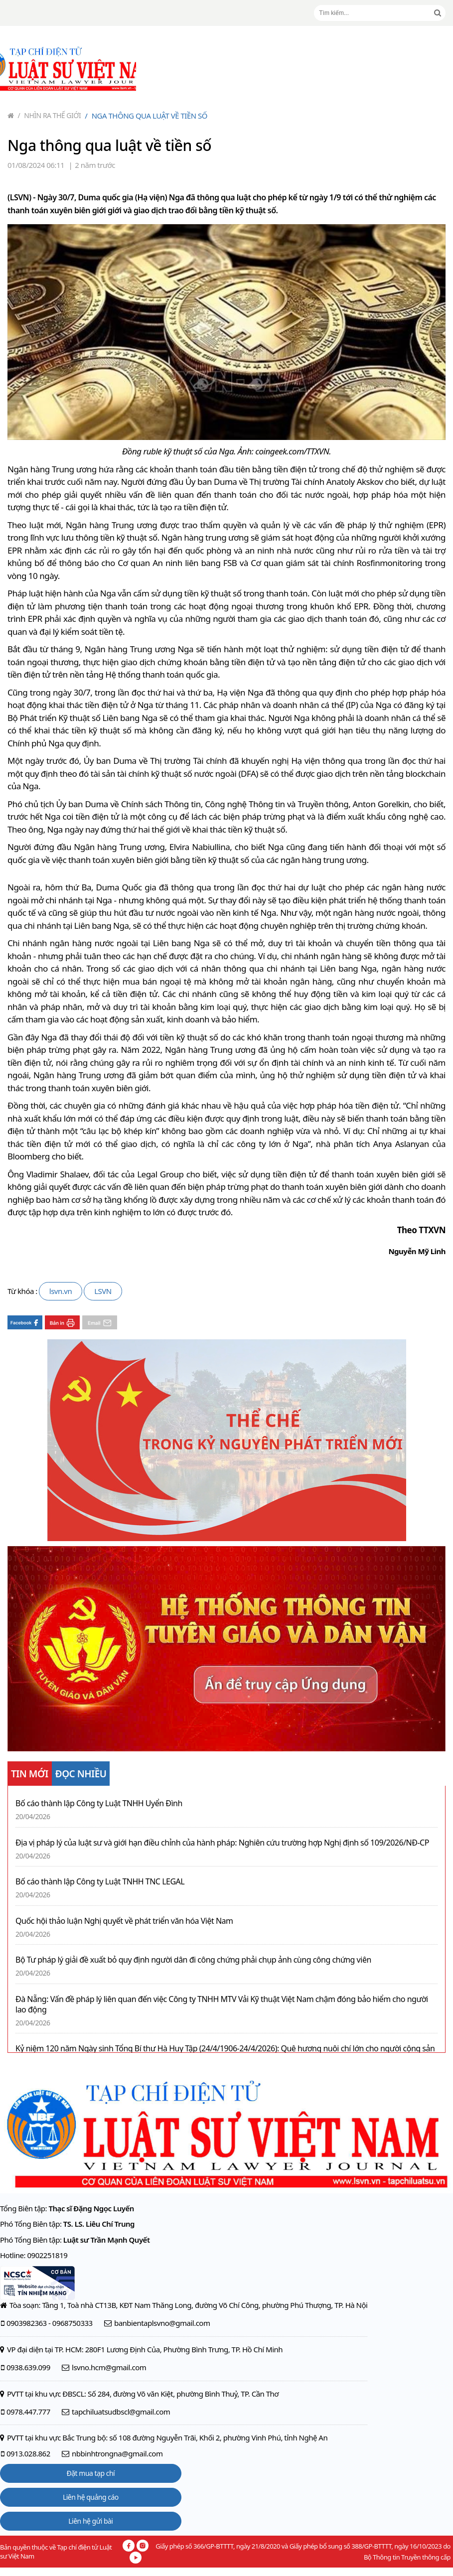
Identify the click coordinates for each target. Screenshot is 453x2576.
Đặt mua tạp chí (91, 2473)
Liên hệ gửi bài (90, 2521)
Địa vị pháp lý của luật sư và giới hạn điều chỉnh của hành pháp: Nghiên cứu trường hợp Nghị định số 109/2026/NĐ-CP (222, 1843)
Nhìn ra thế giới (49, 115)
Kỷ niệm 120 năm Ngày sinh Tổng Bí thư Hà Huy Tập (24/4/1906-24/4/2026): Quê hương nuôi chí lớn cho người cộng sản (225, 2048)
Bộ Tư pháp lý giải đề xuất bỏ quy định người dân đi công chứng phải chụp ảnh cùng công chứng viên (193, 1960)
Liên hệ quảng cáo (91, 2497)
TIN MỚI (29, 1773)
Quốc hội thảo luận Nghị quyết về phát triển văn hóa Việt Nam (124, 1921)
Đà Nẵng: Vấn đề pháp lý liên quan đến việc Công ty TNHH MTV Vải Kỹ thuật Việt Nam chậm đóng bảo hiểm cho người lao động (221, 2004)
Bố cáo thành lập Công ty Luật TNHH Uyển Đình (98, 1803)
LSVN (103, 1291)
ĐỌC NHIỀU (81, 1773)
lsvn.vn (60, 1291)
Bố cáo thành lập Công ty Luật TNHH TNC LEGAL (99, 1881)
